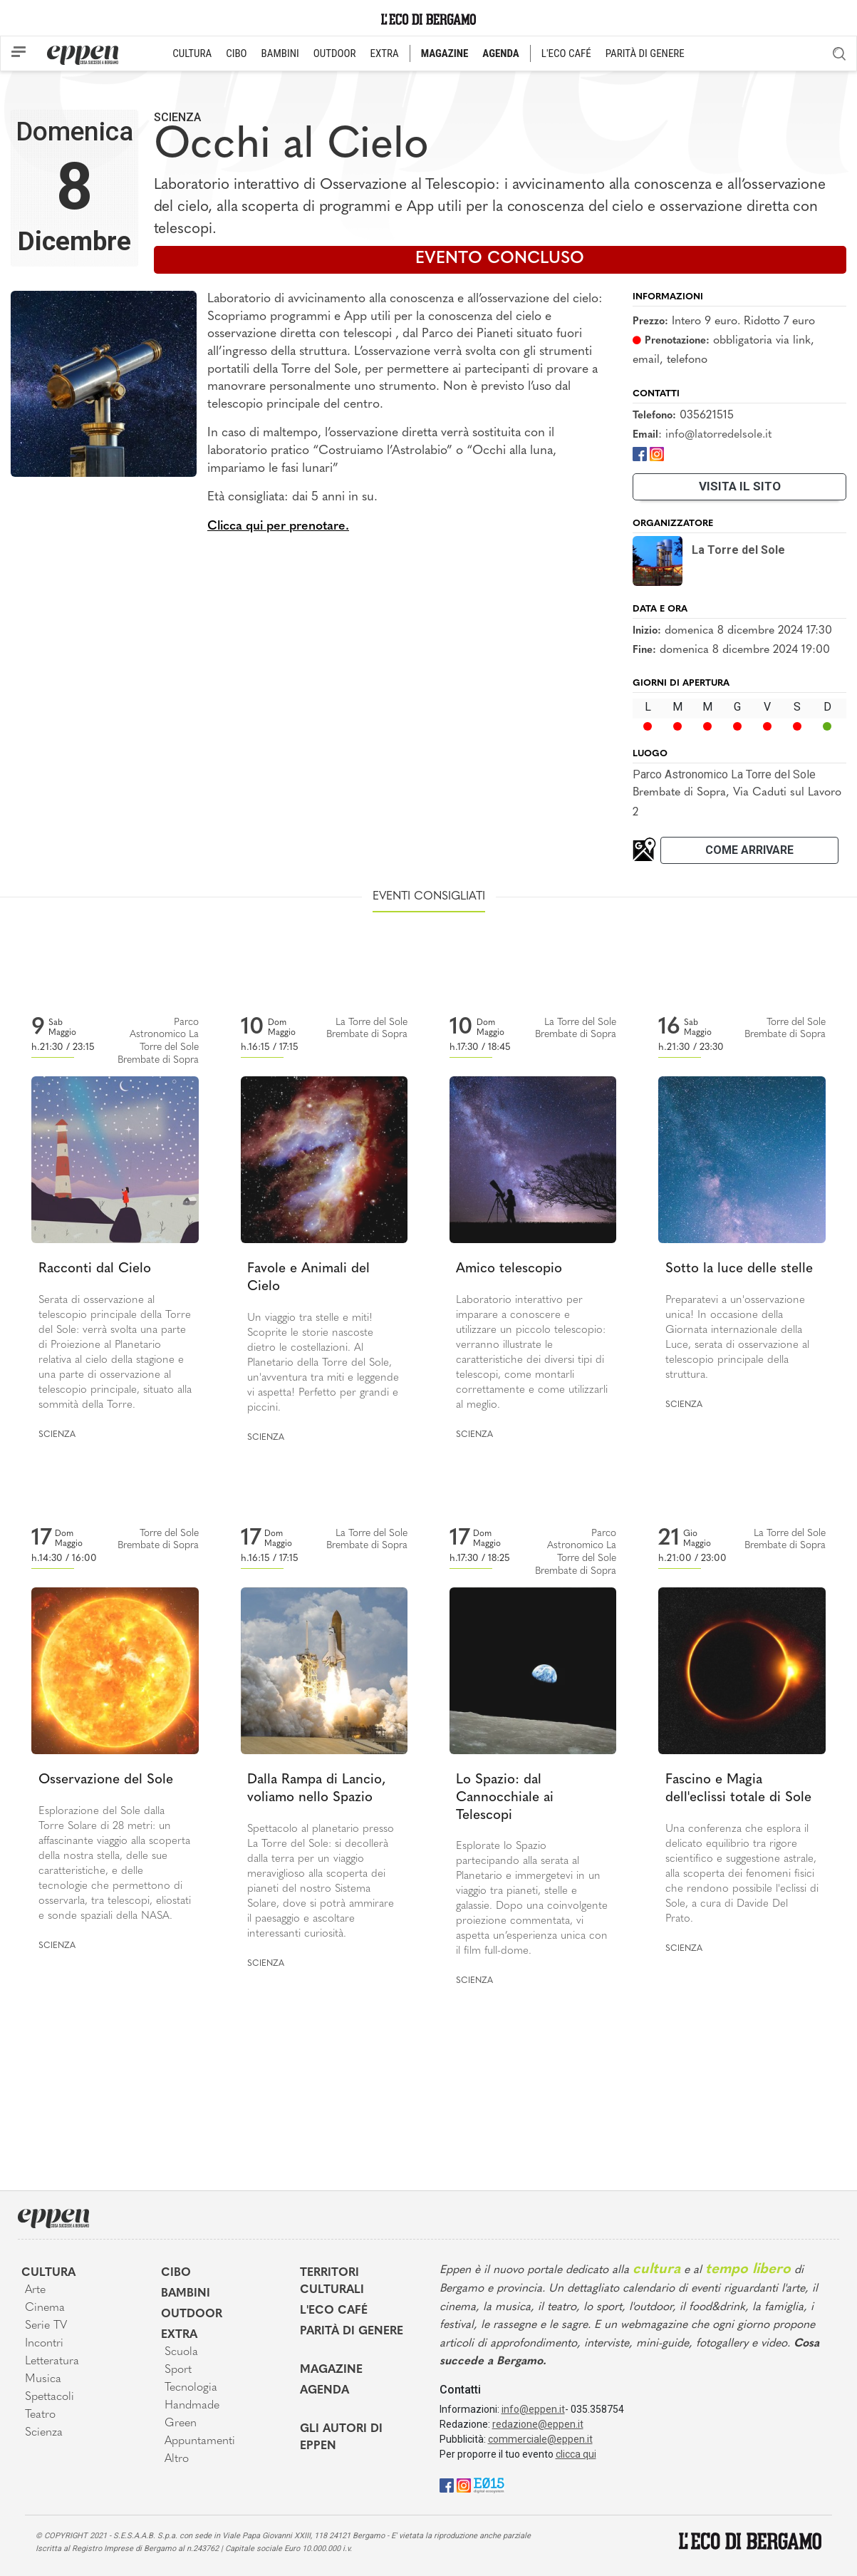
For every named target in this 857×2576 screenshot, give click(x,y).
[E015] (489, 2484)
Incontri (44, 2343)
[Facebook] (640, 453)
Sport (178, 2370)
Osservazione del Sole (105, 1780)
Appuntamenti (200, 2441)
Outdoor (191, 2314)
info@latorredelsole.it (718, 435)
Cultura (48, 2273)
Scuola (181, 2352)
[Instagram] (657, 453)
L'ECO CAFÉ (566, 53)
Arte (35, 2290)
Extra (179, 2335)
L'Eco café (334, 2311)
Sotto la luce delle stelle (739, 1269)
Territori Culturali (332, 2281)
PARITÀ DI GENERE (645, 53)
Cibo (176, 2273)
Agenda (324, 2390)
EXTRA (384, 53)
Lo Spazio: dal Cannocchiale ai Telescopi (505, 1797)
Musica (43, 2379)
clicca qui (576, 2454)
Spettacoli (49, 2397)
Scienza (177, 117)
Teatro (40, 2415)
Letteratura (52, 2361)
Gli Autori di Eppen (341, 2437)
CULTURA (192, 53)
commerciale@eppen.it (540, 2439)
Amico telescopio (509, 1269)
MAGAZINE (445, 53)
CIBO (236, 53)
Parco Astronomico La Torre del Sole (724, 774)
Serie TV (46, 2326)
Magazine (331, 2370)
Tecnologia (191, 2388)
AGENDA (500, 53)
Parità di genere (351, 2331)
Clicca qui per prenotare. (278, 526)
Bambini (185, 2293)
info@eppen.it (533, 2409)
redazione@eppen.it (537, 2424)
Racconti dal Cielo (94, 1269)
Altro (177, 2459)
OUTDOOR (334, 53)
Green (181, 2423)
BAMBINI (280, 53)
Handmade (192, 2405)
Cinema (45, 2308)
